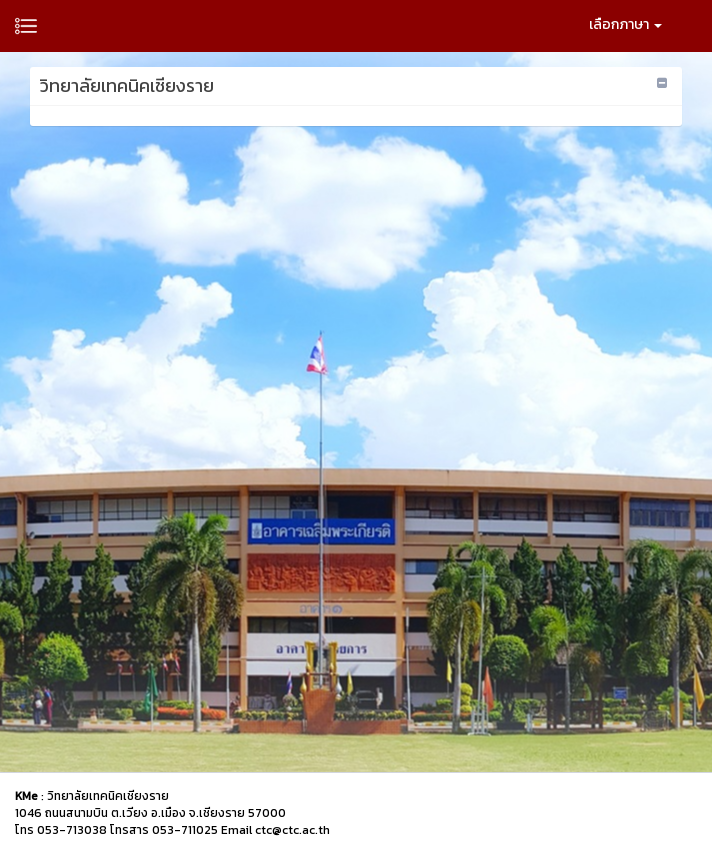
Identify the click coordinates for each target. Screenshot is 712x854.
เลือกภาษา (625, 24)
